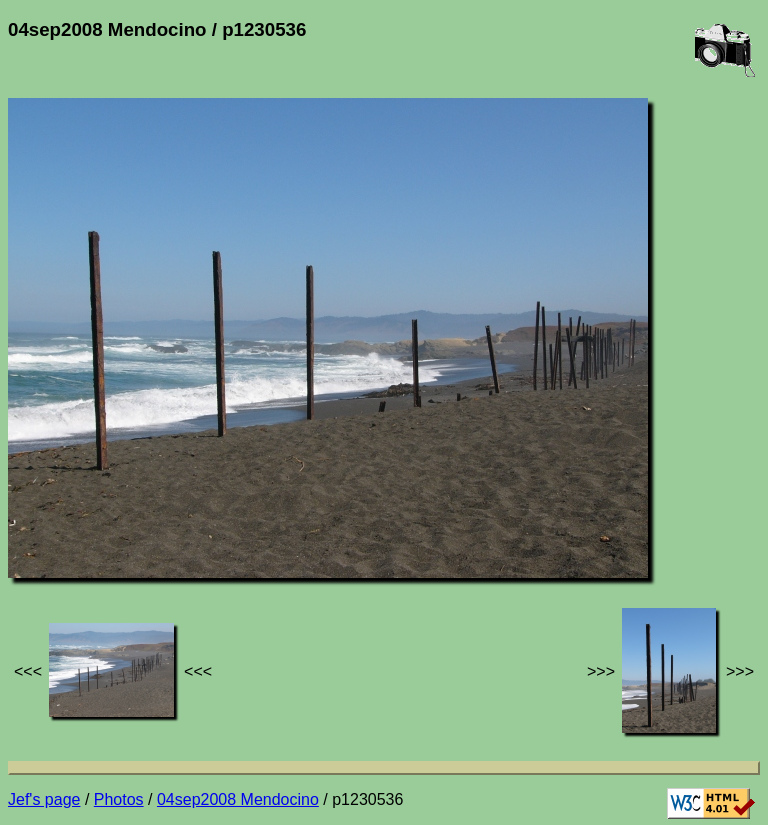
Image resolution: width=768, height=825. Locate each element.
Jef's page (44, 799)
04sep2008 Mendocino (238, 799)
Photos (119, 799)
